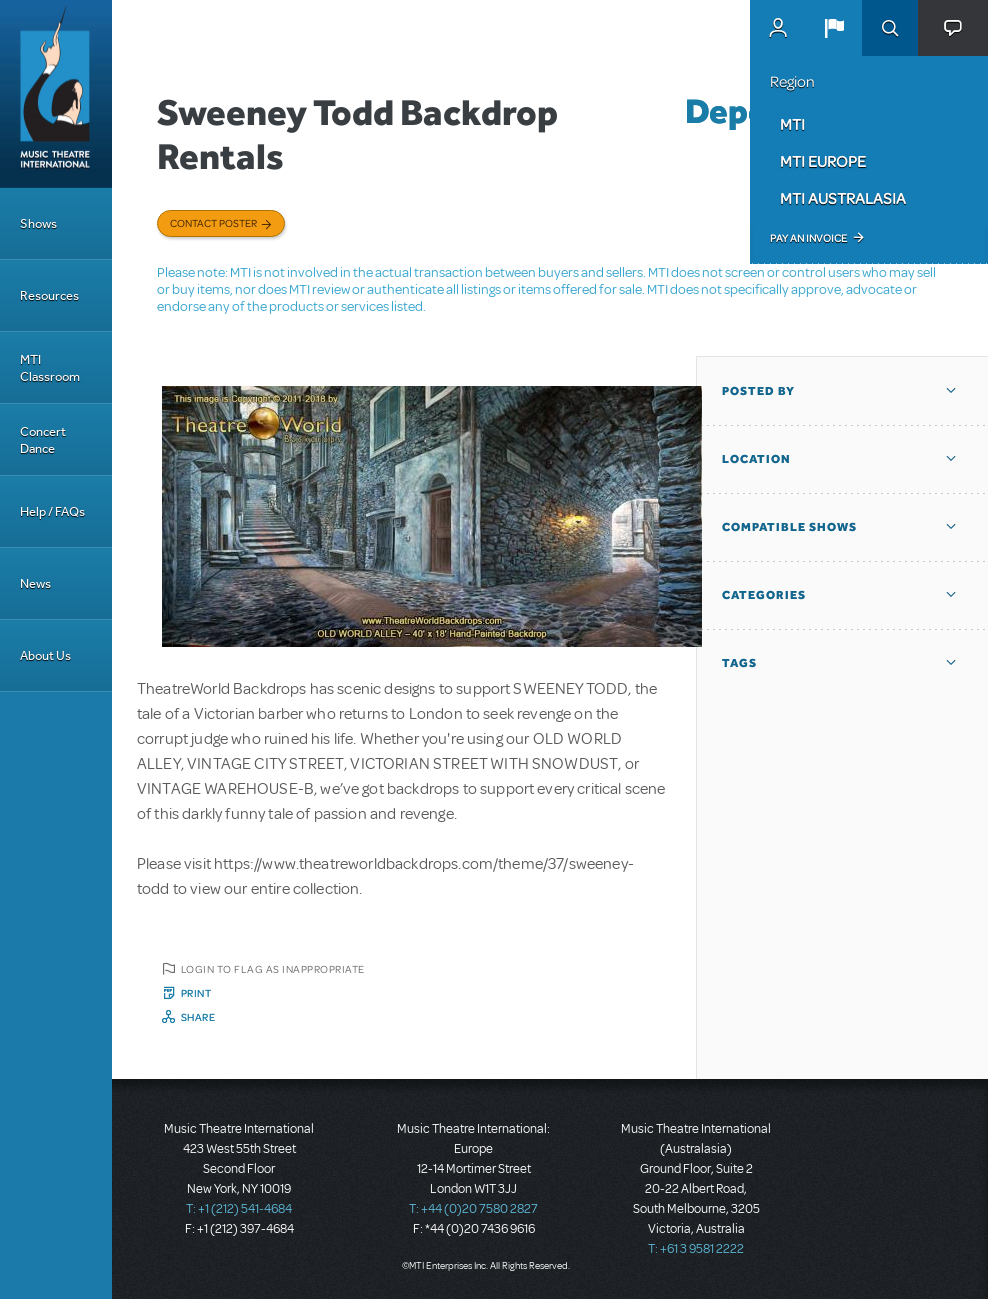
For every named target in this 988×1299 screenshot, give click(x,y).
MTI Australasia (843, 198)
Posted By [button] (758, 391)
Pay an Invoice (808, 238)
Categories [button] (764, 595)
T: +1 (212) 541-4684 (239, 1209)
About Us (45, 655)
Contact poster (213, 223)
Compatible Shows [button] (789, 527)
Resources (49, 295)
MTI (792, 124)
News (35, 583)
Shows (38, 223)
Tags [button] (739, 663)
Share (198, 1017)
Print (196, 993)
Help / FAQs (52, 511)
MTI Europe (823, 161)
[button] (834, 28)
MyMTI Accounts (778, 28)
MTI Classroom (50, 368)
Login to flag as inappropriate (273, 969)
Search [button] (890, 28)
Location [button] (756, 459)
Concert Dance (43, 440)
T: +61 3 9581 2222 (696, 1249)
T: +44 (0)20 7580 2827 (473, 1209)
